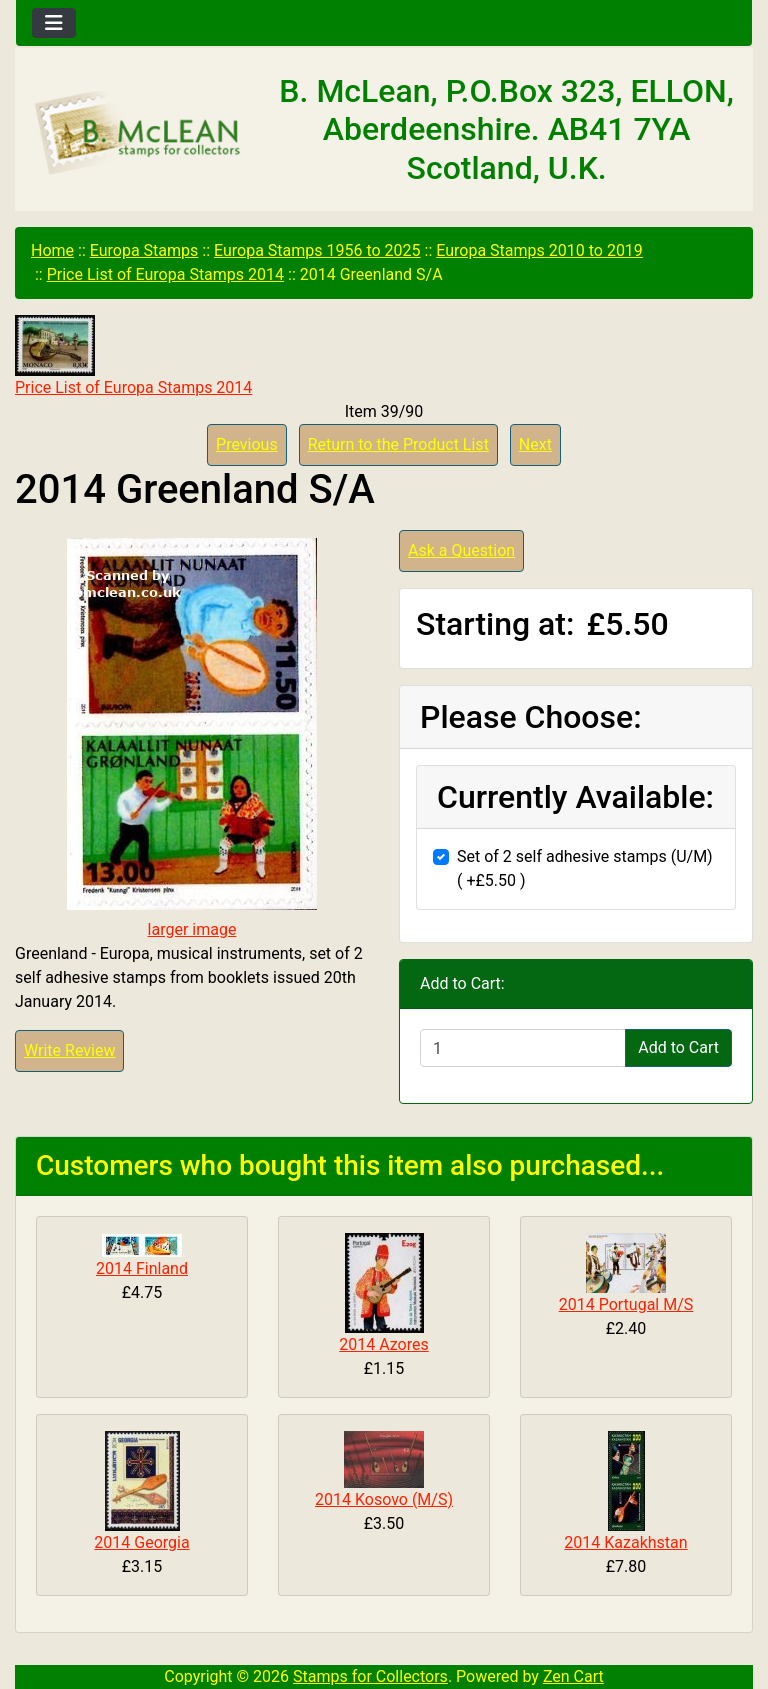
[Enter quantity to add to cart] (523, 1048)
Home (52, 250)
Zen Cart (573, 1676)
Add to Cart (678, 1047)
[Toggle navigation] (54, 23)
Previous (247, 444)
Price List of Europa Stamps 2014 (165, 274)
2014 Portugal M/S (626, 1304)
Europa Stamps (144, 250)
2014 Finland (142, 1268)
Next (535, 444)
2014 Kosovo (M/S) (384, 1499)
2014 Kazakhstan (625, 1542)
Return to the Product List (398, 444)
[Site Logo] (138, 133)
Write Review (69, 1050)
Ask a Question (461, 550)
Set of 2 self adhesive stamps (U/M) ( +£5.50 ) (585, 868)
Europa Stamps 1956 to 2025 (317, 250)
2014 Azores (383, 1344)
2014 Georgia (141, 1542)
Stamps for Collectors (370, 1676)
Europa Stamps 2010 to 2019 (539, 250)
